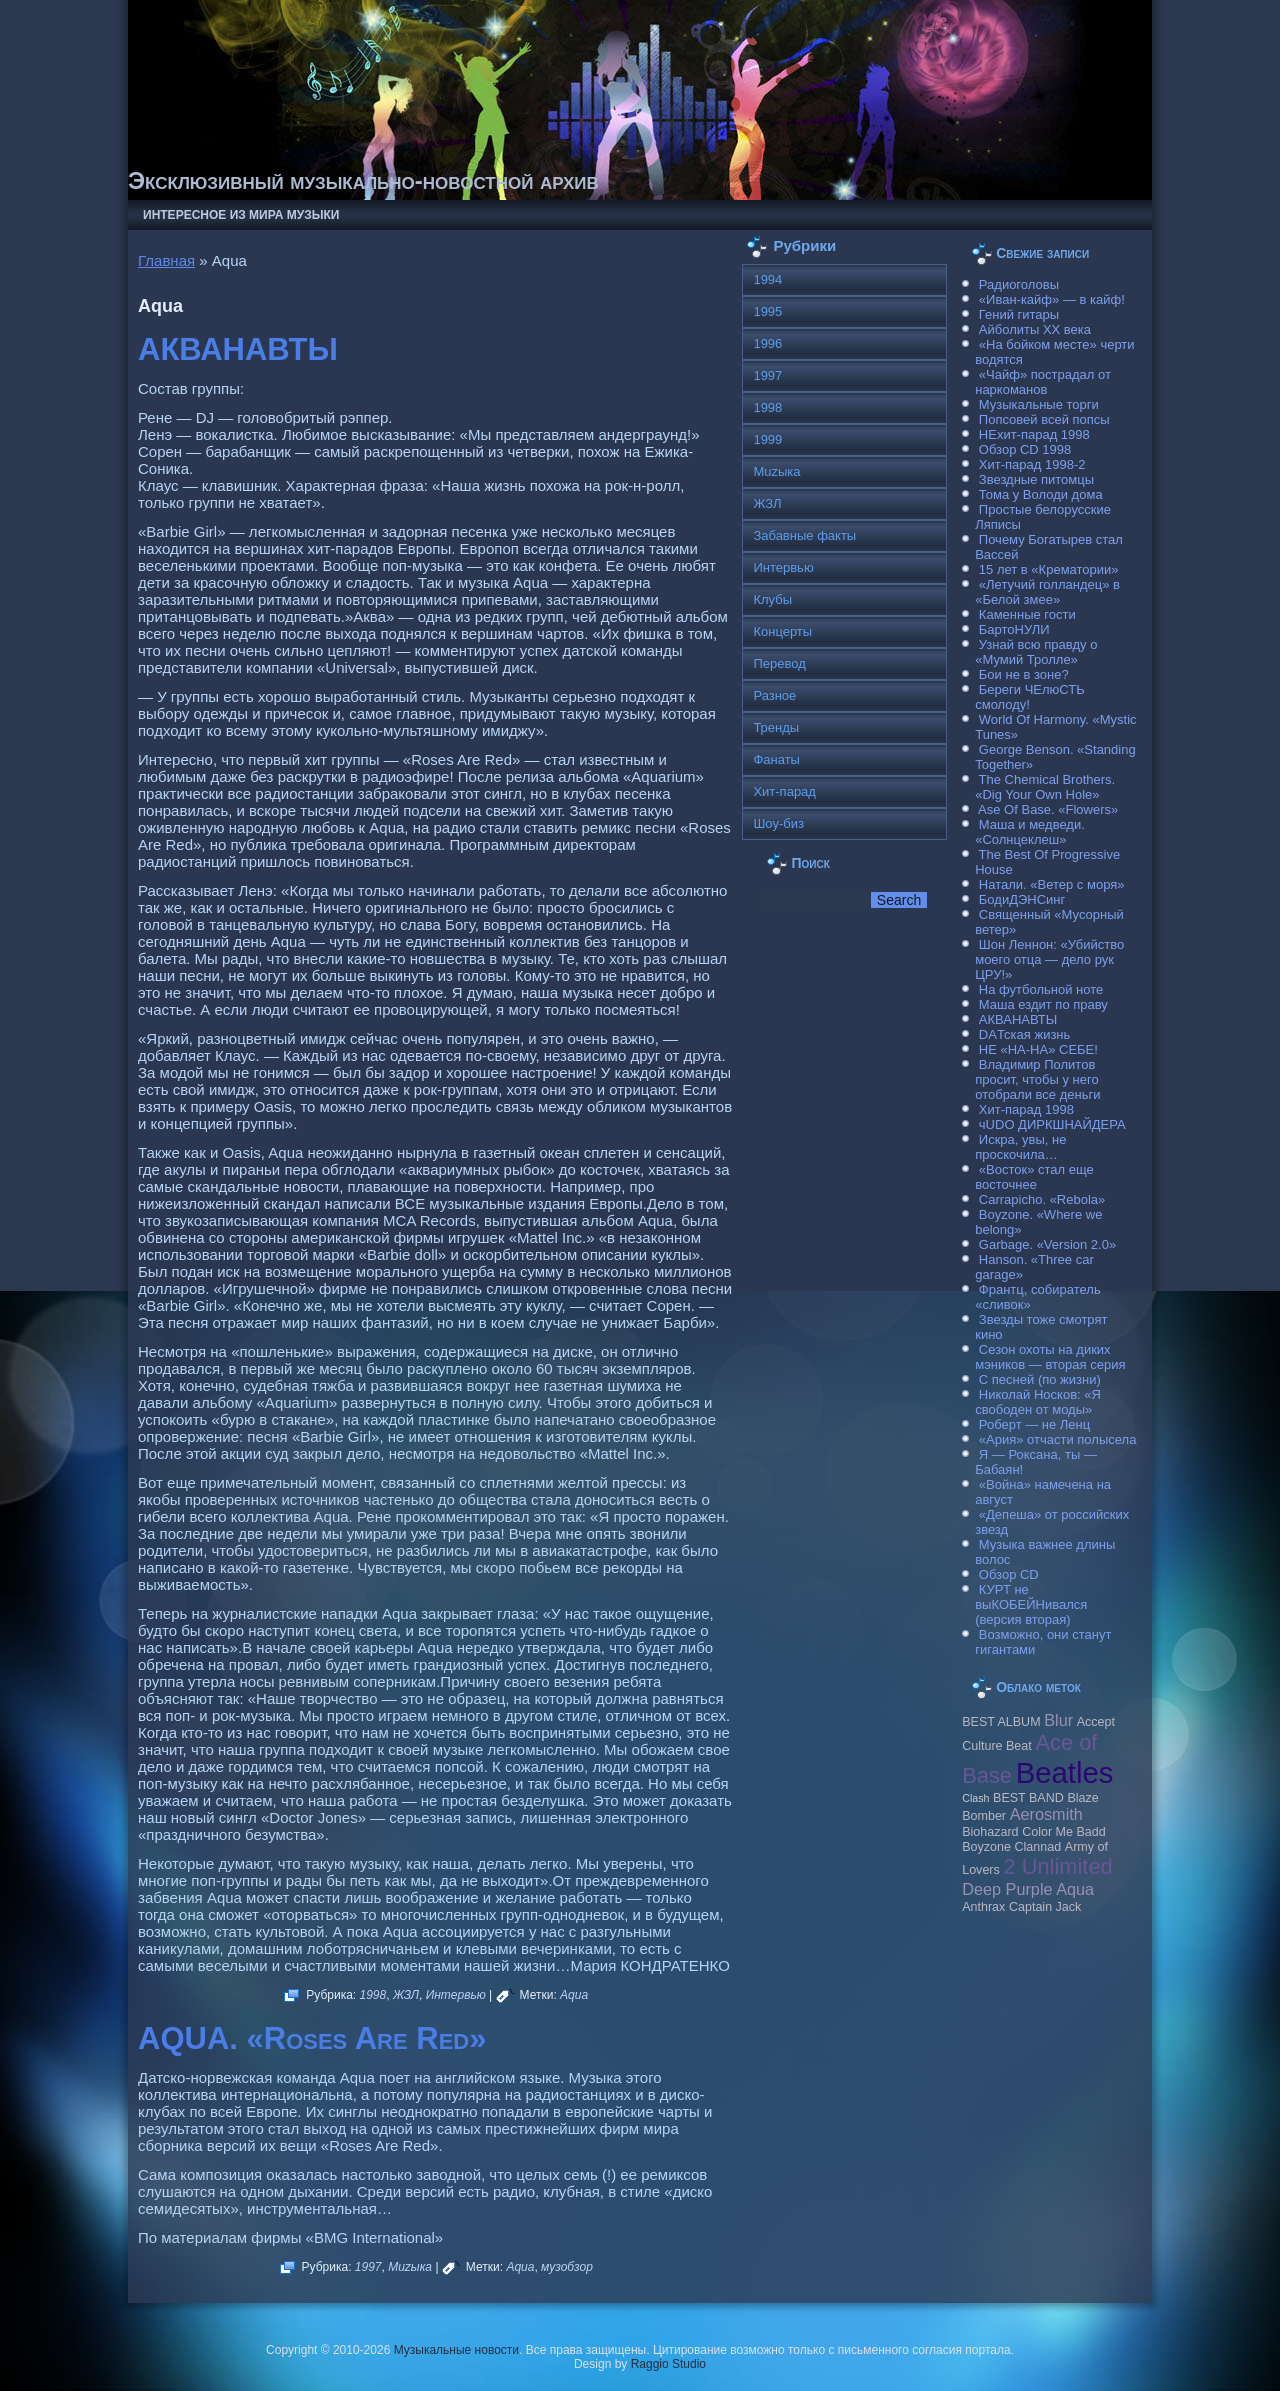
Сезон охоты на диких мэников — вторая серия (1050, 1357)
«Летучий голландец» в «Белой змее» (1047, 592)
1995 (767, 311)
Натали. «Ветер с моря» (1052, 884)
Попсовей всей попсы (1044, 419)
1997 (368, 2267)
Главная (166, 260)
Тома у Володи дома (1041, 494)
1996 (767, 343)
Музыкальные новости (456, 2350)
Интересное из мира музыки (241, 215)
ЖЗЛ (406, 1995)
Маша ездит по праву (1043, 1004)
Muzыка (410, 2267)
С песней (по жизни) (1040, 1379)
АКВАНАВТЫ (238, 349)
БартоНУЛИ (1014, 629)
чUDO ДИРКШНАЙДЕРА (1052, 1124)
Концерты (782, 631)
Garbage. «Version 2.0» (1047, 1244)
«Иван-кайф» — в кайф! (1052, 299)
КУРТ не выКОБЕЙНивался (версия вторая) (1031, 1604)
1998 (373, 1995)
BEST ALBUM (1001, 1722)
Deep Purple (1007, 1889)
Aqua (574, 1995)
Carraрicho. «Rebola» (1042, 1199)
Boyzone (986, 1847)
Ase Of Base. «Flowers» (1048, 809)
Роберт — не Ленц (1034, 1424)
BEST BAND (1028, 1798)
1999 (767, 439)
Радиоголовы (1019, 284)
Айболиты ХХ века (1035, 329)
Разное (774, 695)
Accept (1096, 1722)
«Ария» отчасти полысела (1058, 1439)
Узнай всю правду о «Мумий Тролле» (1036, 652)
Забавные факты (804, 535)
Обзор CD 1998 (1025, 449)
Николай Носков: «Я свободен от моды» (1038, 1402)
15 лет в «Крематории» (1049, 569)
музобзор (567, 2267)
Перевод (779, 663)
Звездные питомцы (1036, 479)
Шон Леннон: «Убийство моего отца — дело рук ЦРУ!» (1049, 959)
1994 (767, 279)
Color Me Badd (1063, 1832)
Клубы (772, 599)
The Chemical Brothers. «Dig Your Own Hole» (1045, 787)
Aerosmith (1046, 1814)
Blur (1058, 1720)
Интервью (456, 1995)
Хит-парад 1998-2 (1032, 464)
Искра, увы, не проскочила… (1020, 1147)
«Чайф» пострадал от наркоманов (1043, 382)
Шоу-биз (778, 823)
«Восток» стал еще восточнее (1034, 1177)
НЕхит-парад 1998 (1034, 434)
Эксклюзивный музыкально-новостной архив (363, 180)
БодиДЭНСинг (1022, 899)
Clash (975, 1798)
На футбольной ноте (1041, 989)
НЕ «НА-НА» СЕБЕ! (1038, 1049)
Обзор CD (1009, 1574)
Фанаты (776, 759)
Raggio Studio (668, 2364)
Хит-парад (784, 791)
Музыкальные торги (1039, 404)
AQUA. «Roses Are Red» (312, 2038)
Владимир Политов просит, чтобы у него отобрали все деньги (1037, 1079)
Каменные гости (1027, 614)
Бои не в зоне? (1024, 674)
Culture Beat (997, 1746)
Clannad (1038, 1847)
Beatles (1065, 1772)
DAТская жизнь (1025, 1034)
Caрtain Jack (1045, 1907)
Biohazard (990, 1832)
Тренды (776, 727)
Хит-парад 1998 (1026, 1109)
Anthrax (983, 1907)
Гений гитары (1019, 314)
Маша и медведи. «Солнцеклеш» (1030, 832)
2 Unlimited (1057, 1866)
